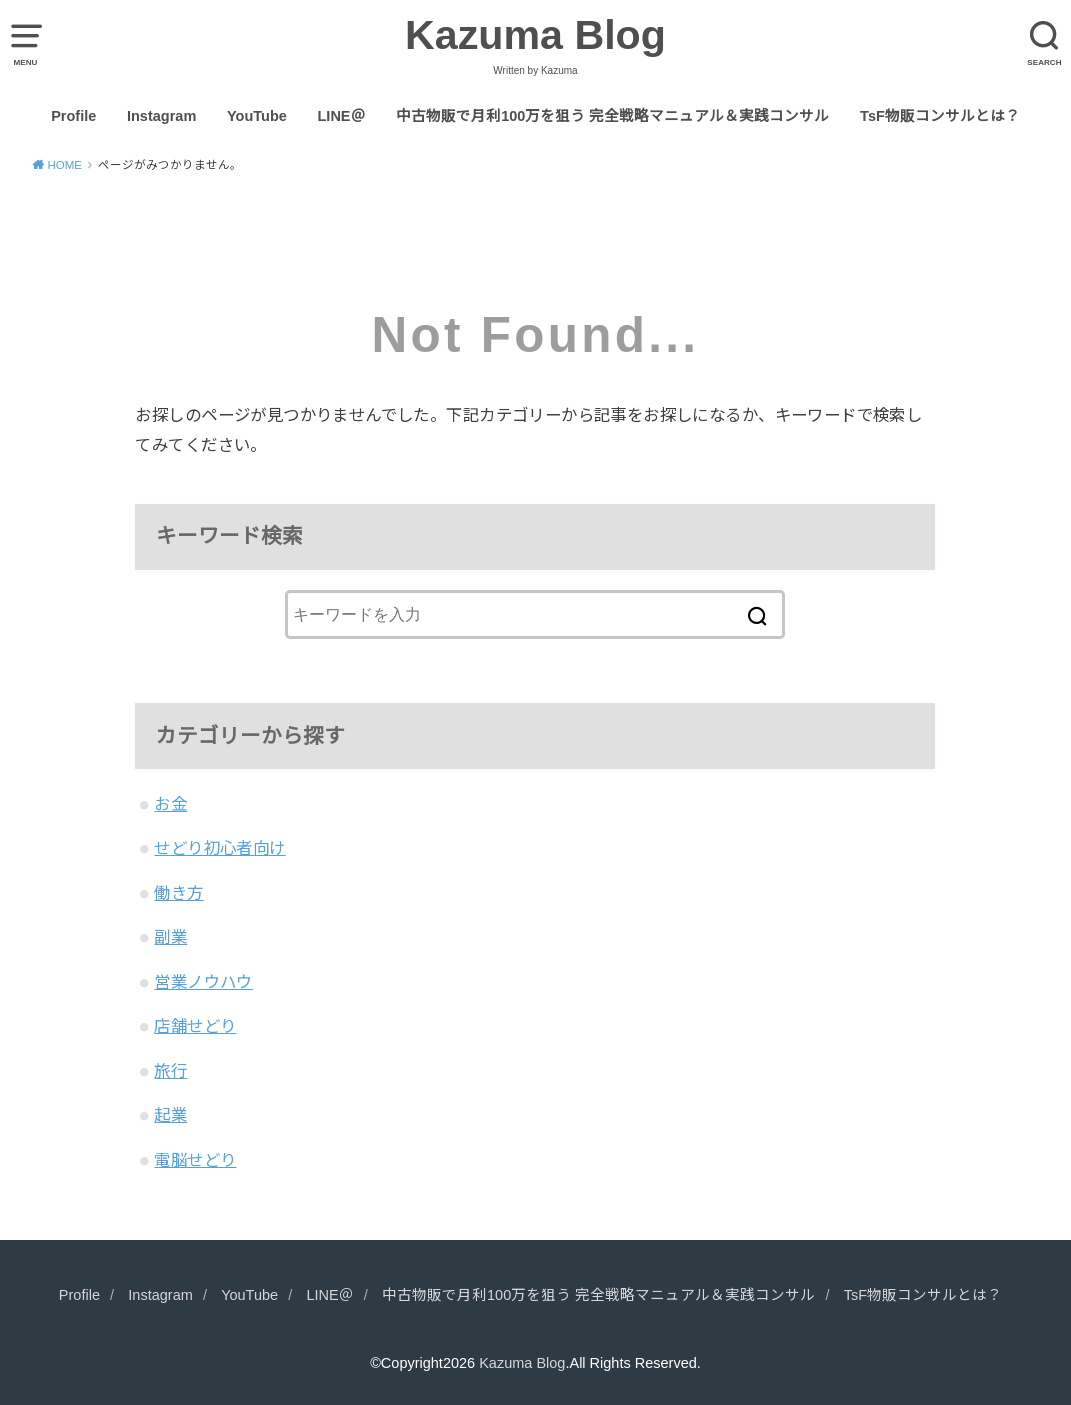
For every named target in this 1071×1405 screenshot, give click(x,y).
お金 (170, 804)
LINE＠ (342, 116)
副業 (170, 937)
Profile (73, 116)
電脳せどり (195, 1160)
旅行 (170, 1071)
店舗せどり (195, 1026)
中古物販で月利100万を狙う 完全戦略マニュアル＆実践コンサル (612, 116)
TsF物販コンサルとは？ (940, 116)
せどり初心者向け (219, 848)
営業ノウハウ (203, 982)
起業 (170, 1115)
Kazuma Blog (535, 35)
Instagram (161, 116)
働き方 (178, 893)
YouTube (257, 116)
